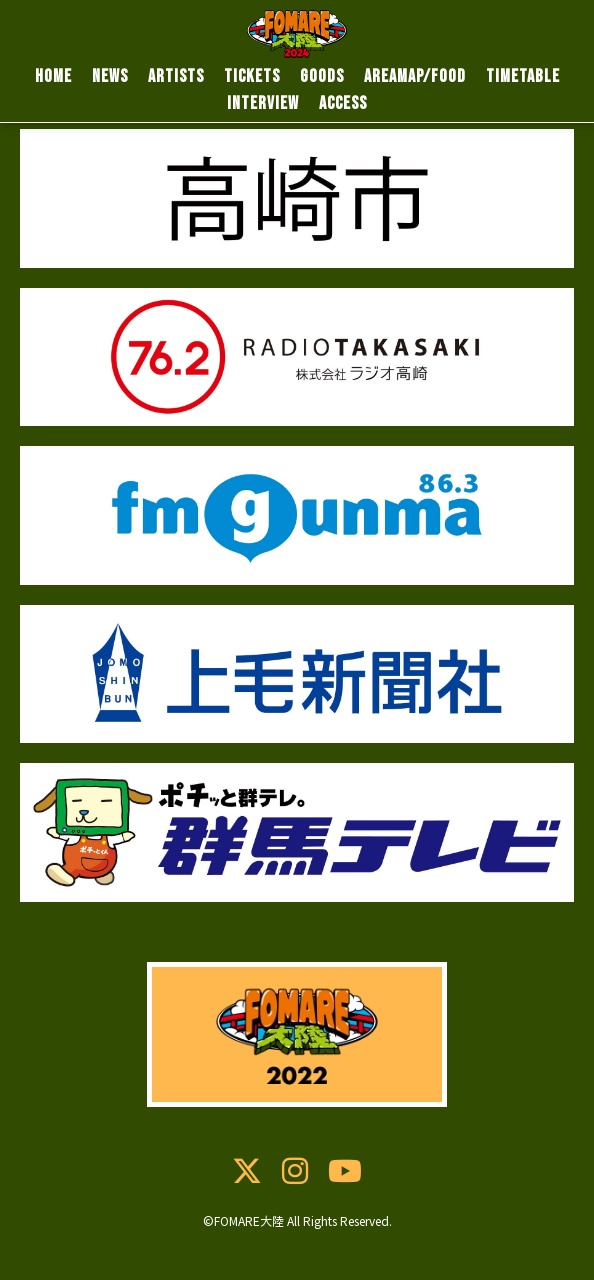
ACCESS (343, 103)
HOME (53, 76)
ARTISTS (176, 76)
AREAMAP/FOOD (415, 76)
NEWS (110, 76)
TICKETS (252, 76)
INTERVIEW (263, 103)
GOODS (322, 76)
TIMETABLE (523, 76)
